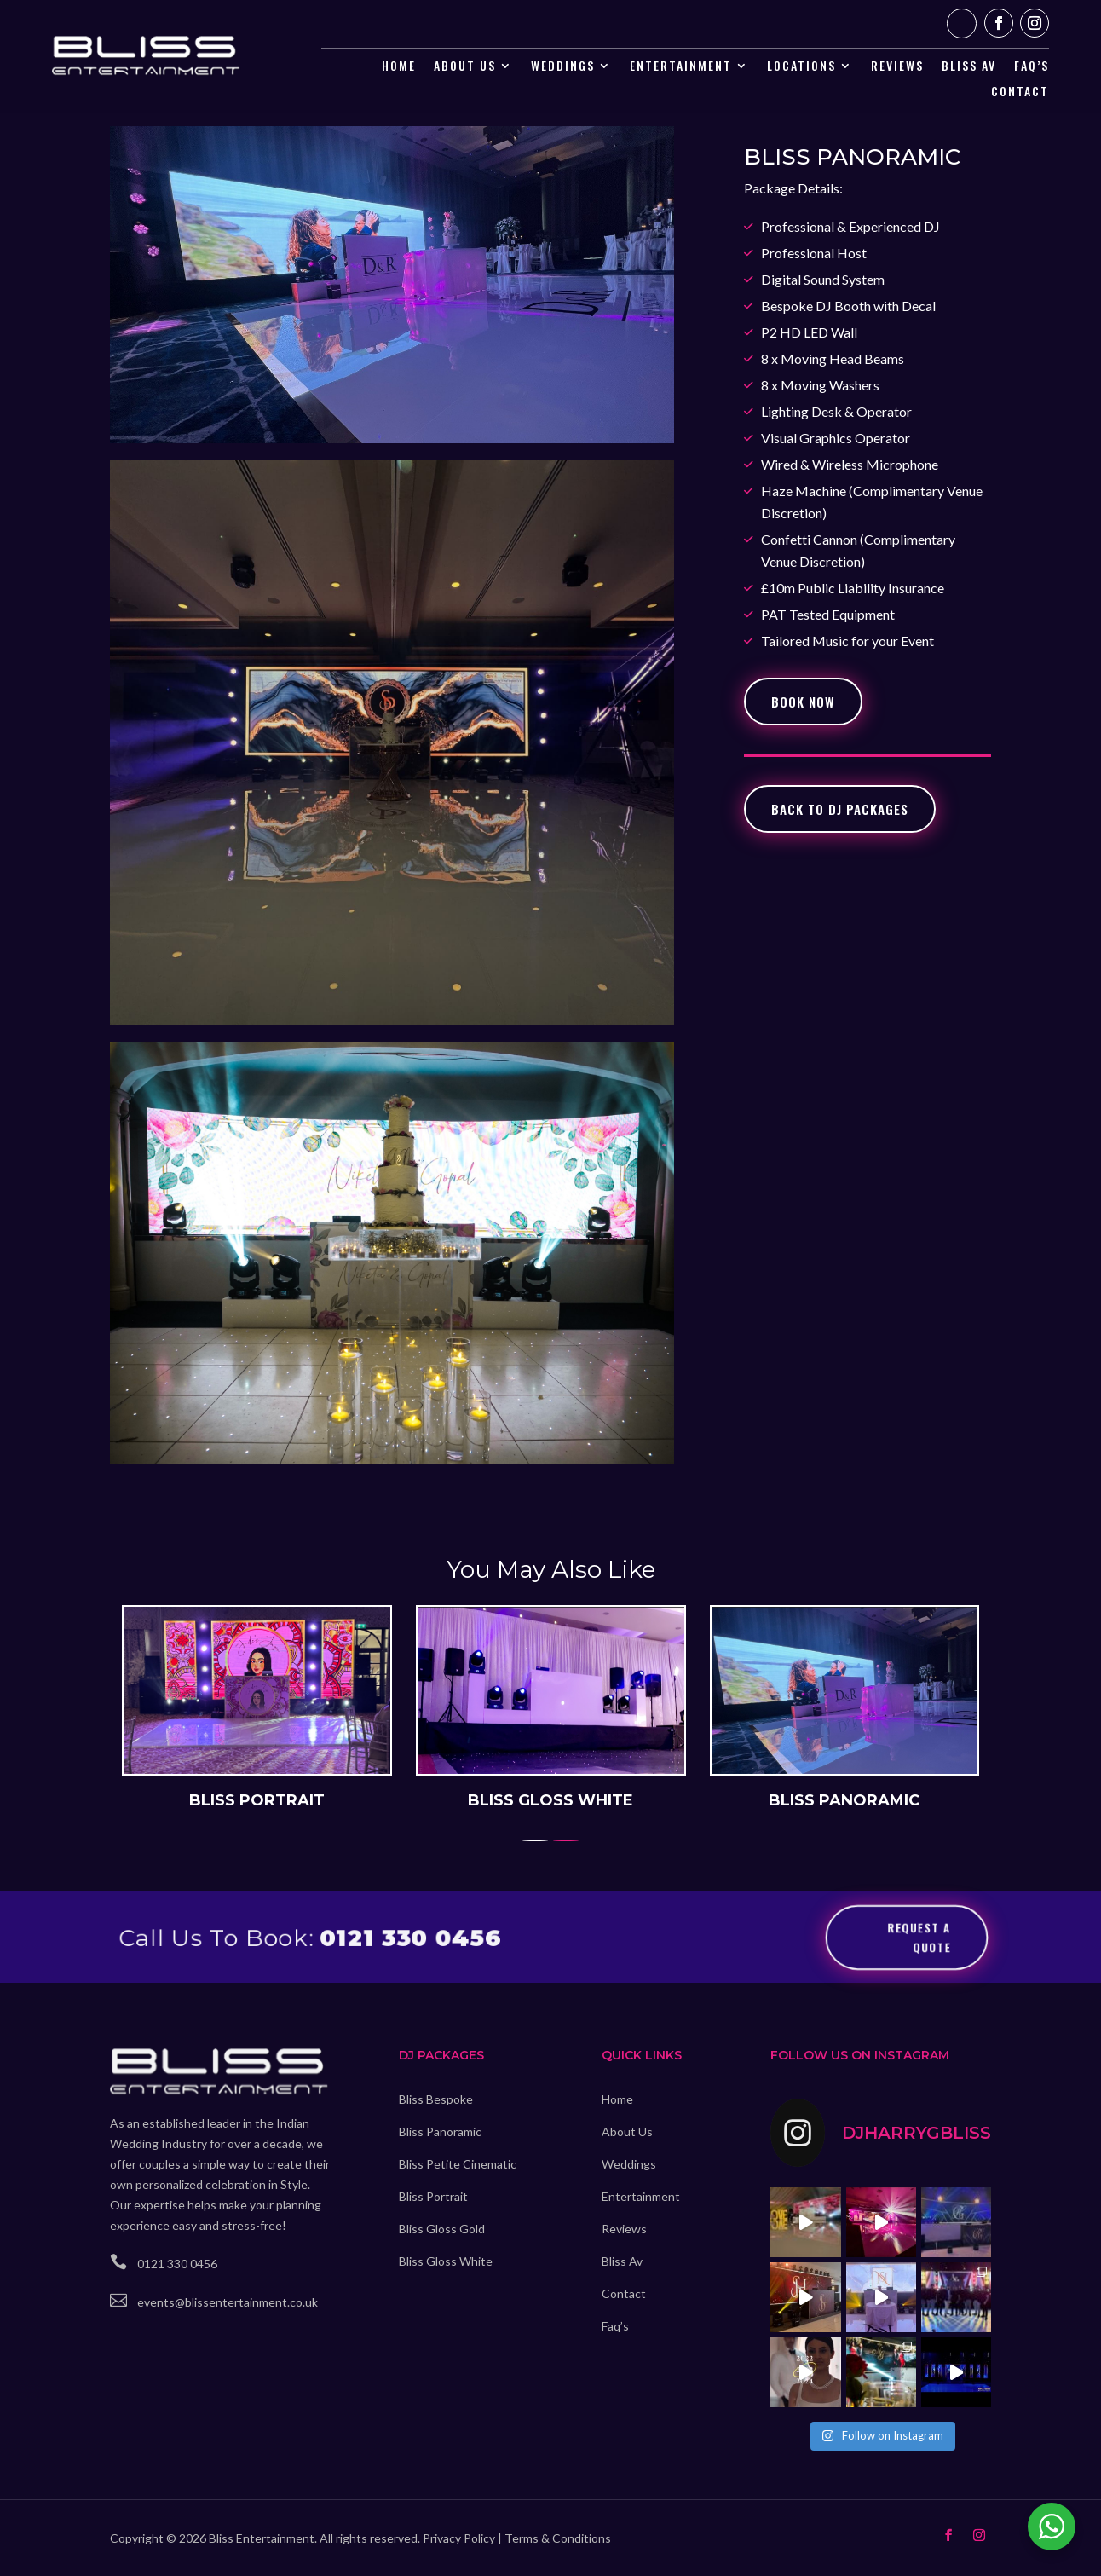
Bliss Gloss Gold (442, 2228)
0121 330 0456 (409, 1935)
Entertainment (681, 67)
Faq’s (1031, 67)
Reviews (897, 67)
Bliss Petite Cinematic (457, 2164)
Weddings (563, 67)
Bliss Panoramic (440, 2131)
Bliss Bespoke (436, 2099)
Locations (801, 67)
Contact (1020, 92)
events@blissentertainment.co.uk (227, 2302)
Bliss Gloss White (446, 2261)
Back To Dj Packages (839, 809)
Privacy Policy (459, 2538)
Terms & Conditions (557, 2538)
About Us (465, 67)
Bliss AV (969, 67)
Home (399, 67)
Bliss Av (622, 2261)
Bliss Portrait (433, 2196)
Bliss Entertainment (261, 2538)
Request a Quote (920, 1935)
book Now (803, 701)
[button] (565, 1838)
